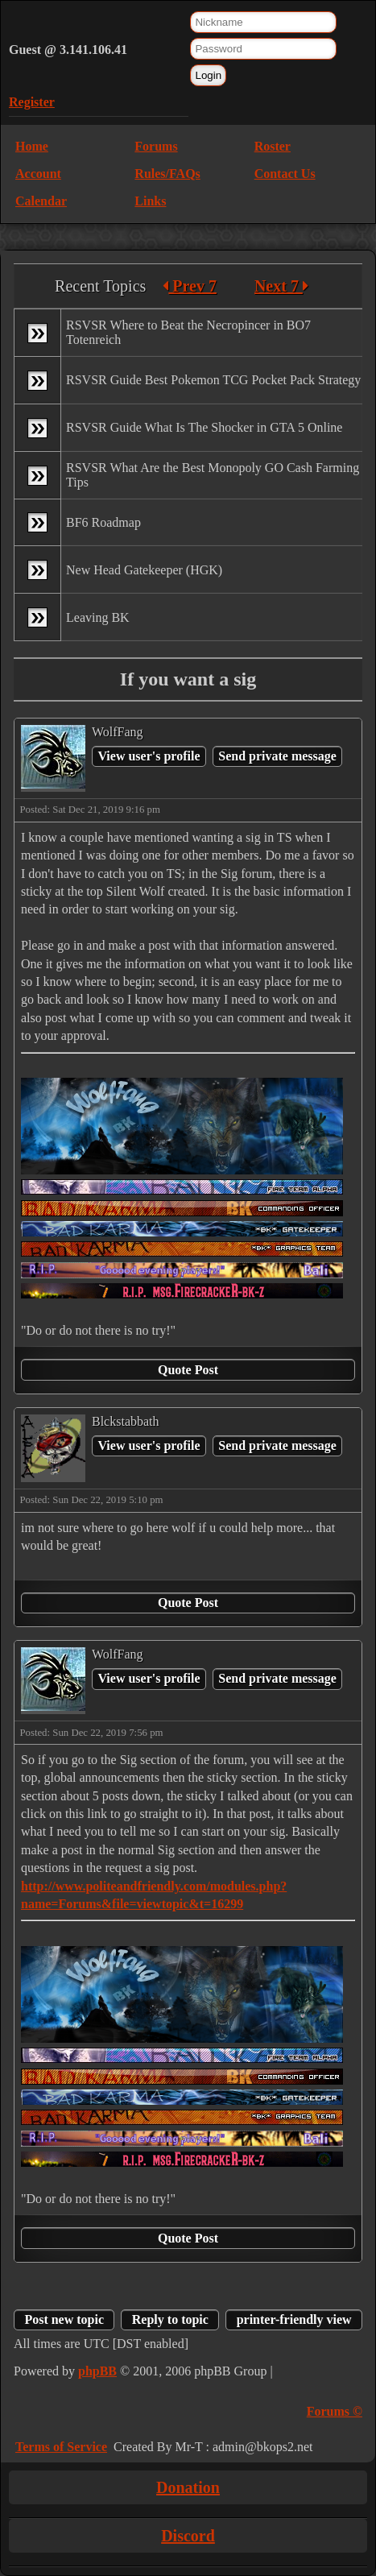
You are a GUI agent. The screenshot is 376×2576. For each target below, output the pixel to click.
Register (32, 102)
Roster (272, 146)
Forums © (334, 2411)
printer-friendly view (294, 2319)
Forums (155, 146)
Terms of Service (61, 2447)
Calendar (41, 201)
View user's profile (148, 756)
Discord (188, 2536)
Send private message (277, 756)
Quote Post (188, 1370)
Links (150, 201)
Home (31, 146)
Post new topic (64, 2319)
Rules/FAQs (167, 173)
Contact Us (285, 173)
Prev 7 (190, 286)
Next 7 (281, 286)
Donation (188, 2487)
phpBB (97, 2371)
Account (38, 173)
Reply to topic (170, 2319)
